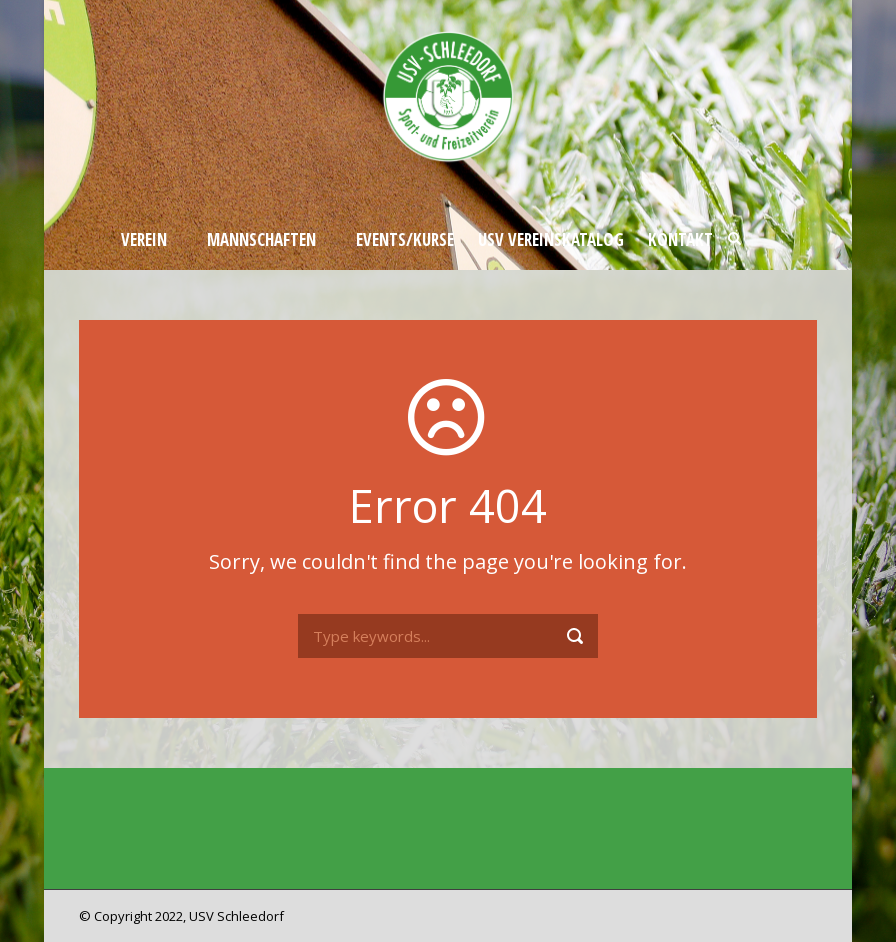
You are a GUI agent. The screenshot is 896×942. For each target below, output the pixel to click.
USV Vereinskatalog (551, 239)
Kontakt (680, 239)
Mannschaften (261, 239)
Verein (144, 239)
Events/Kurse (405, 239)
